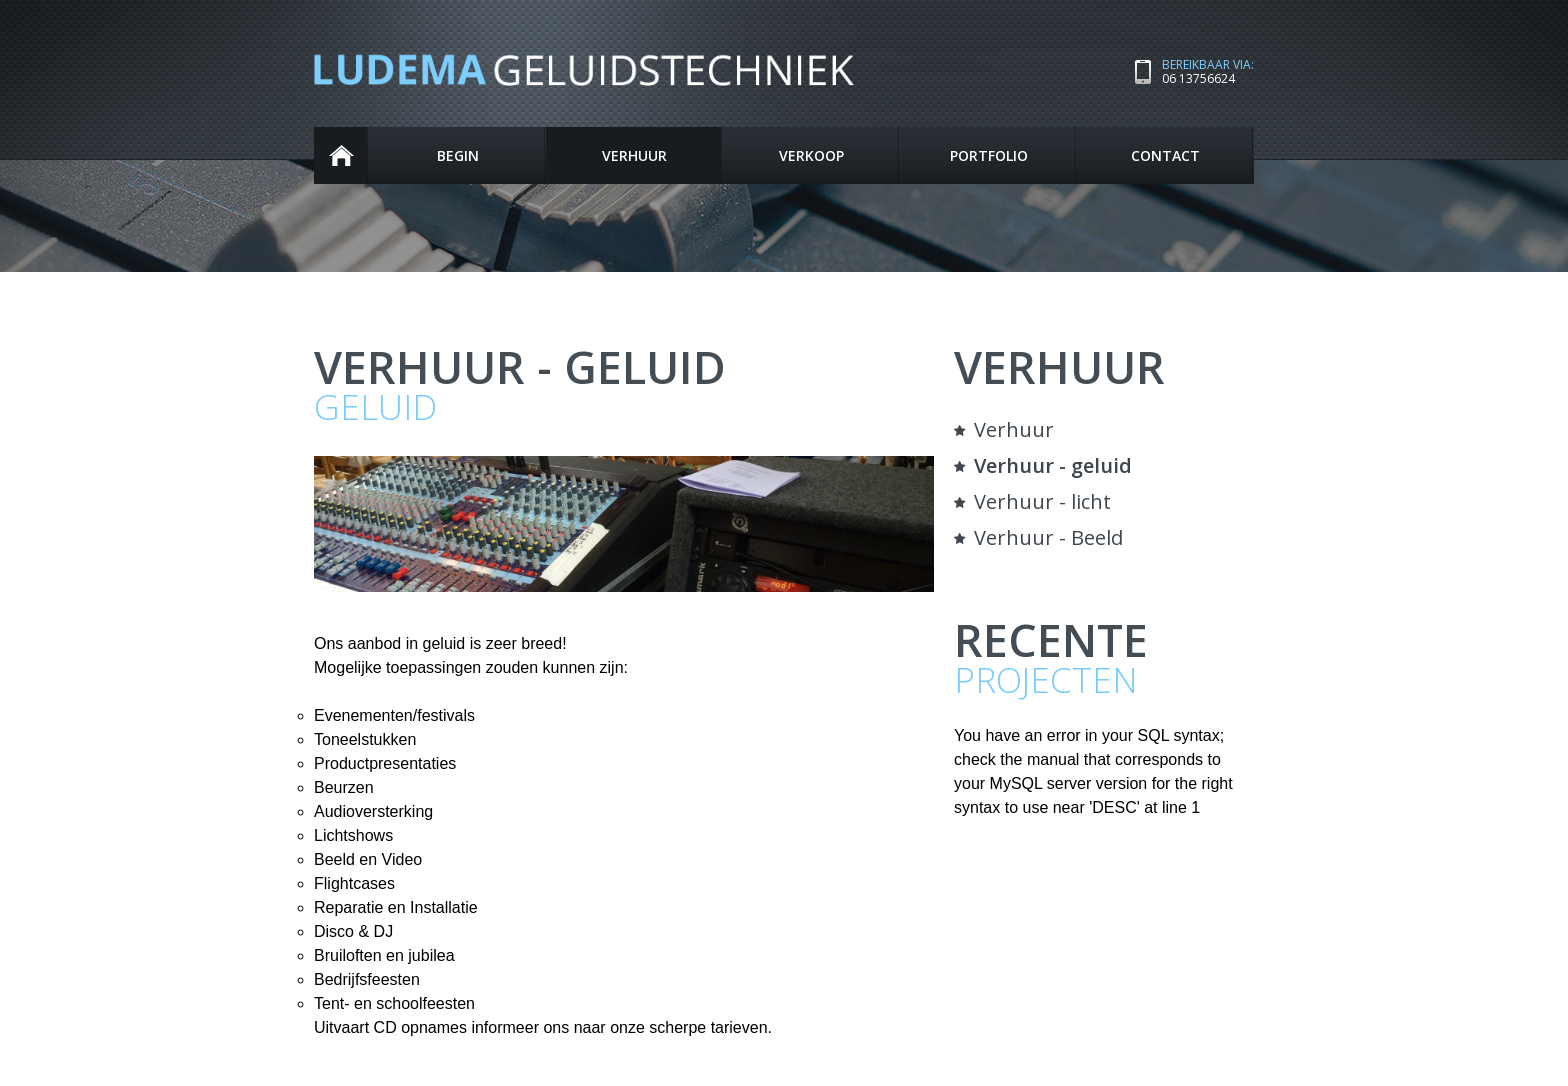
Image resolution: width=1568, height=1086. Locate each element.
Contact (1165, 155)
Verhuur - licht (1042, 501)
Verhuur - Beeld (1048, 537)
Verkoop (811, 155)
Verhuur (634, 155)
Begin (341, 155)
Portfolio (989, 155)
